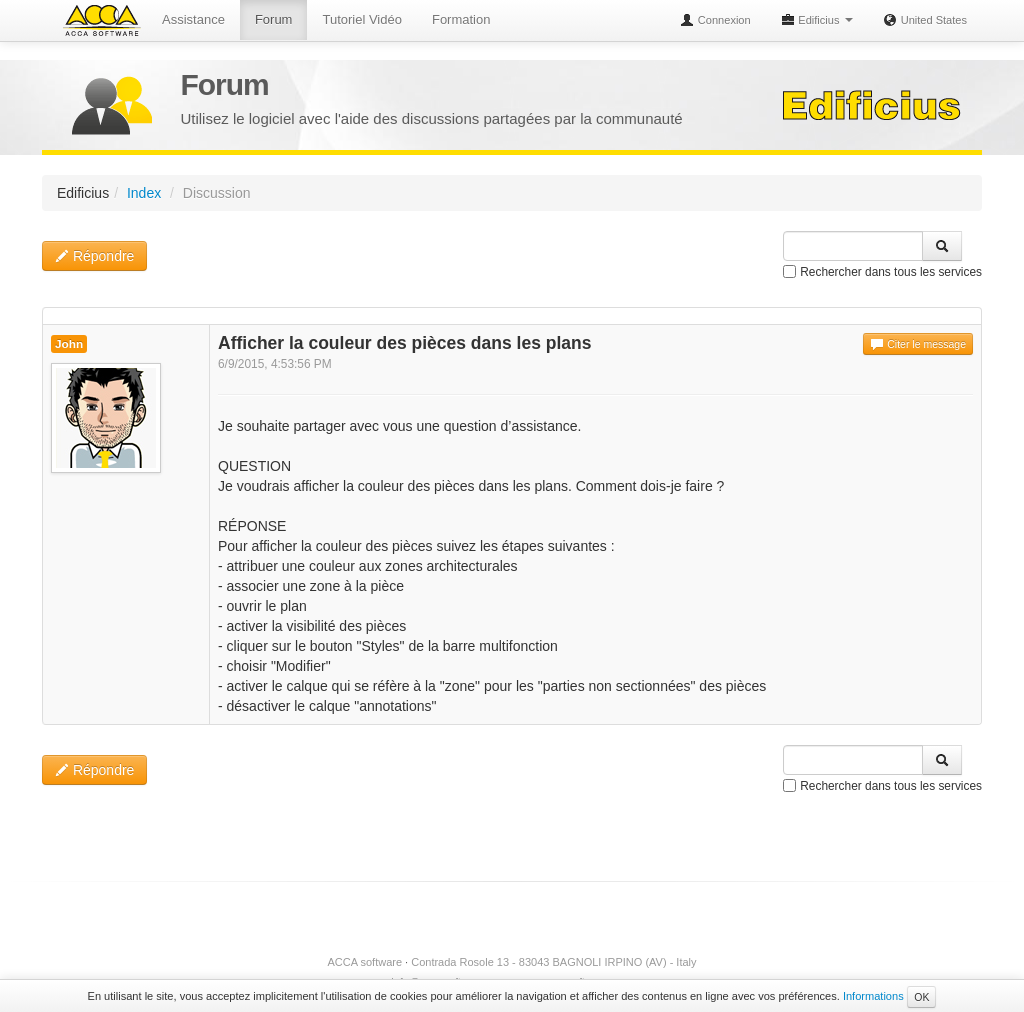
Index (144, 193)
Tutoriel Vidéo (362, 19)
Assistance (193, 19)
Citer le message (918, 344)
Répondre (94, 256)
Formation (461, 19)
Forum (274, 19)
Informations (873, 996)
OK (921, 997)
